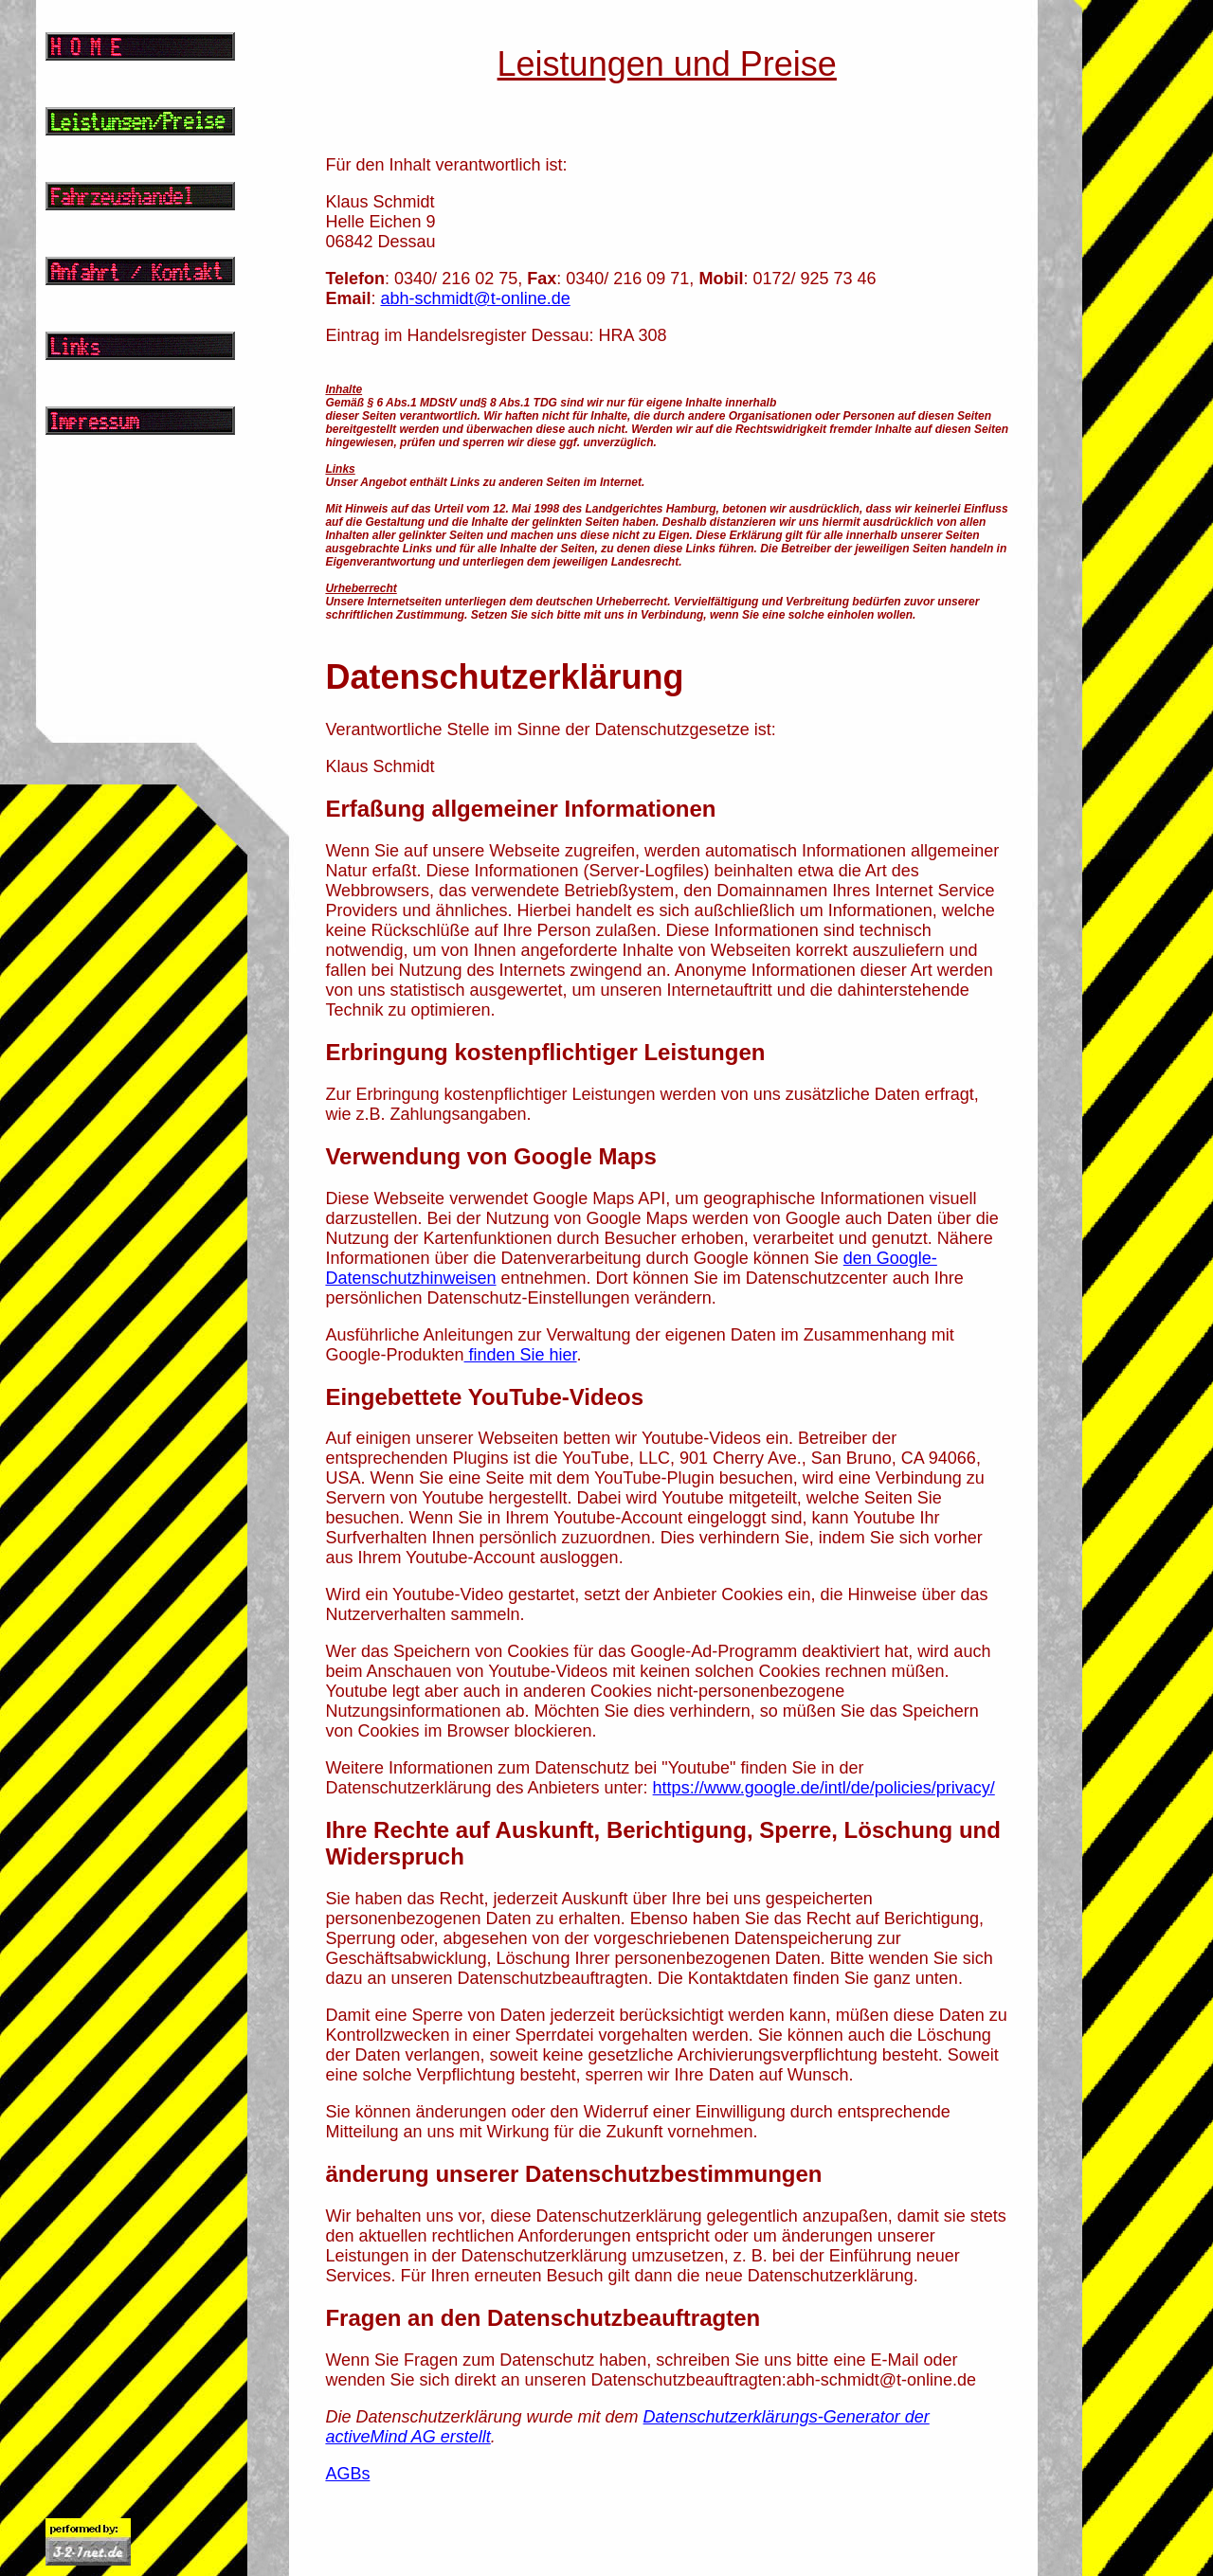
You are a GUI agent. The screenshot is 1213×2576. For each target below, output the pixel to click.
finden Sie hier (520, 1354)
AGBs (347, 2473)
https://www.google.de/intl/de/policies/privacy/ (824, 1787)
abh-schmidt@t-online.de (475, 298)
